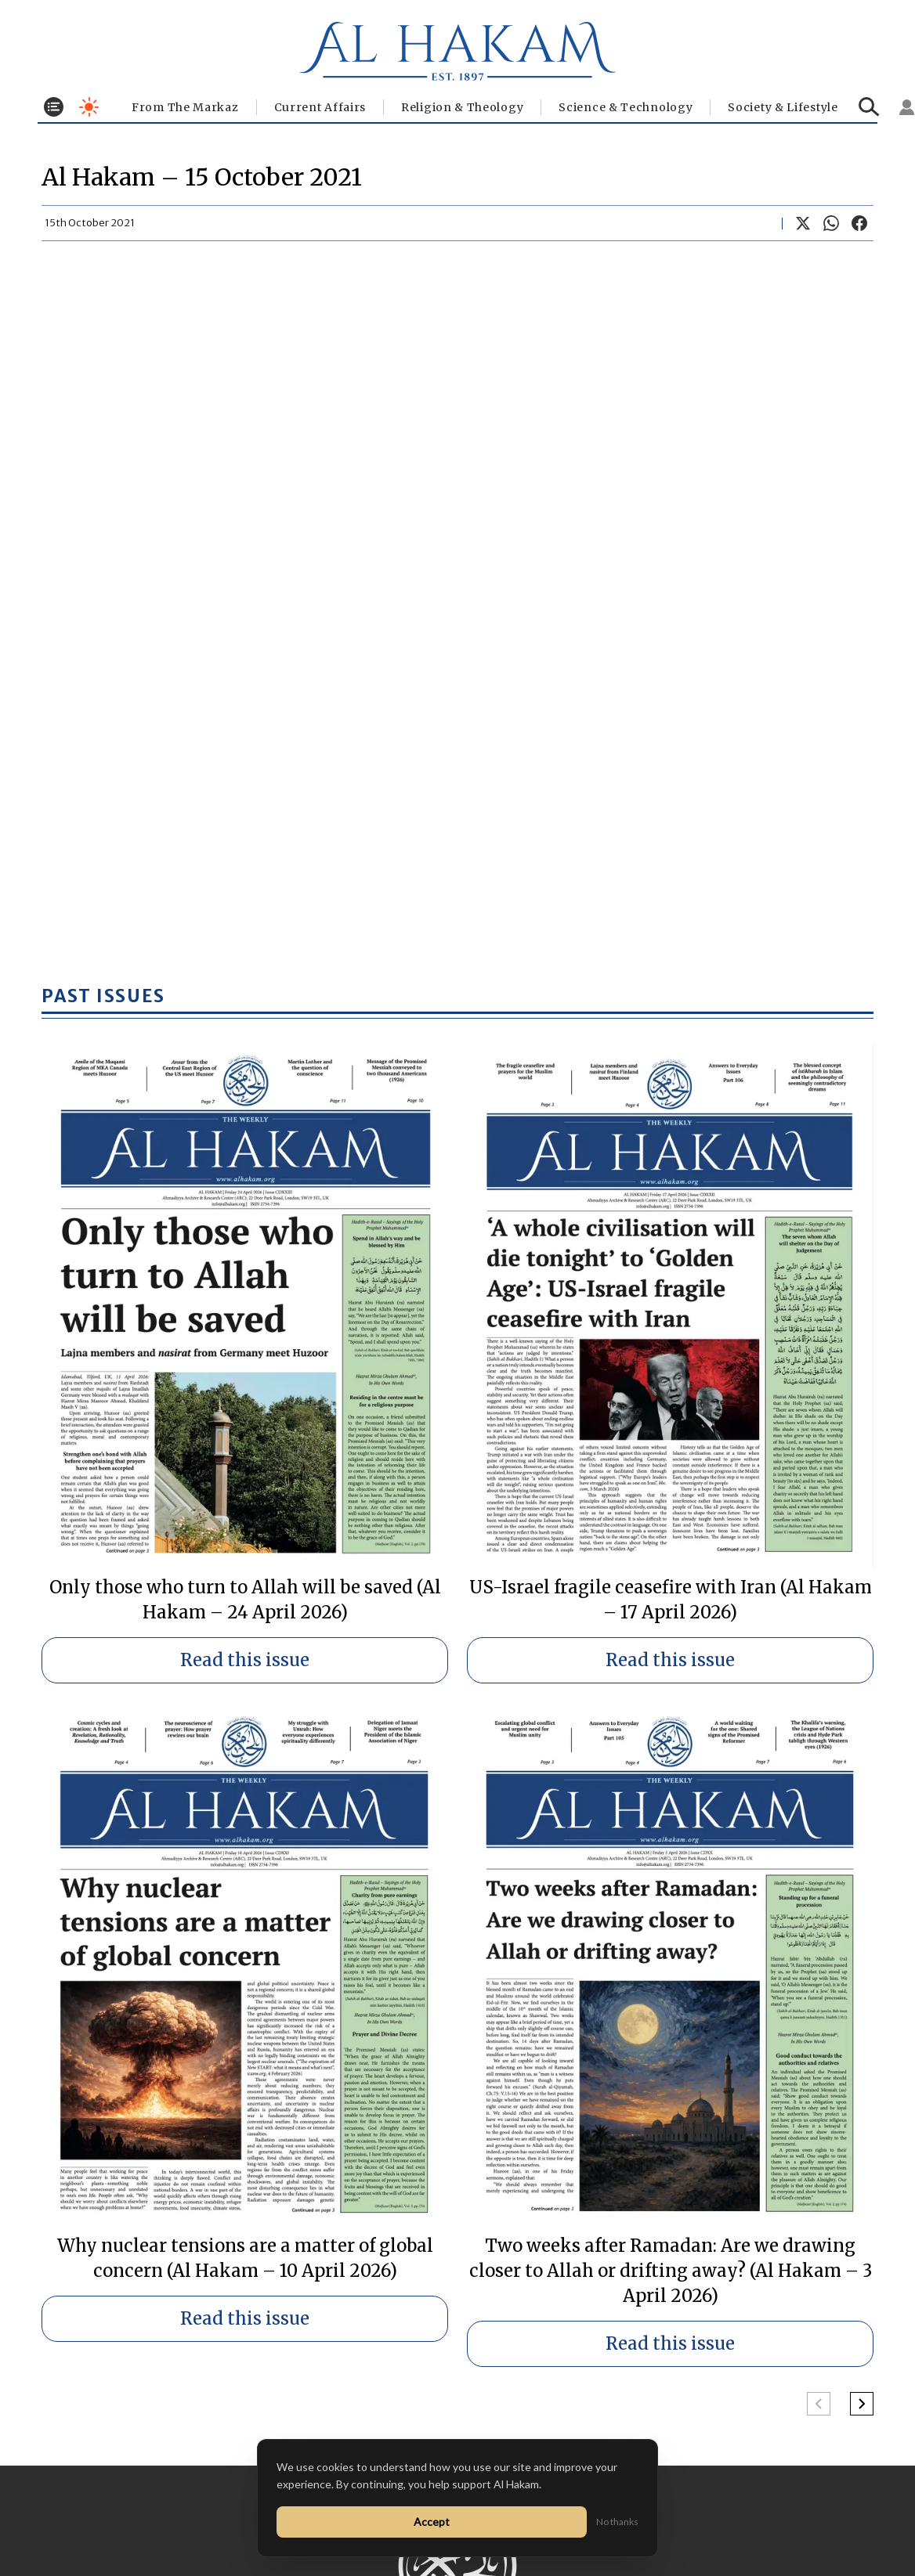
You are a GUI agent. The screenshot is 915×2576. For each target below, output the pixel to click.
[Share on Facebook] (859, 223)
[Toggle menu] (53, 107)
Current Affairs (320, 107)
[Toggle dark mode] (89, 107)
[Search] (869, 107)
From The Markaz (185, 107)
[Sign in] (907, 107)
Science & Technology (626, 107)
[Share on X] (803, 223)
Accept (432, 2521)
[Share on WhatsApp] (831, 223)
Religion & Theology (462, 107)
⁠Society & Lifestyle (782, 107)
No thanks (617, 2521)
